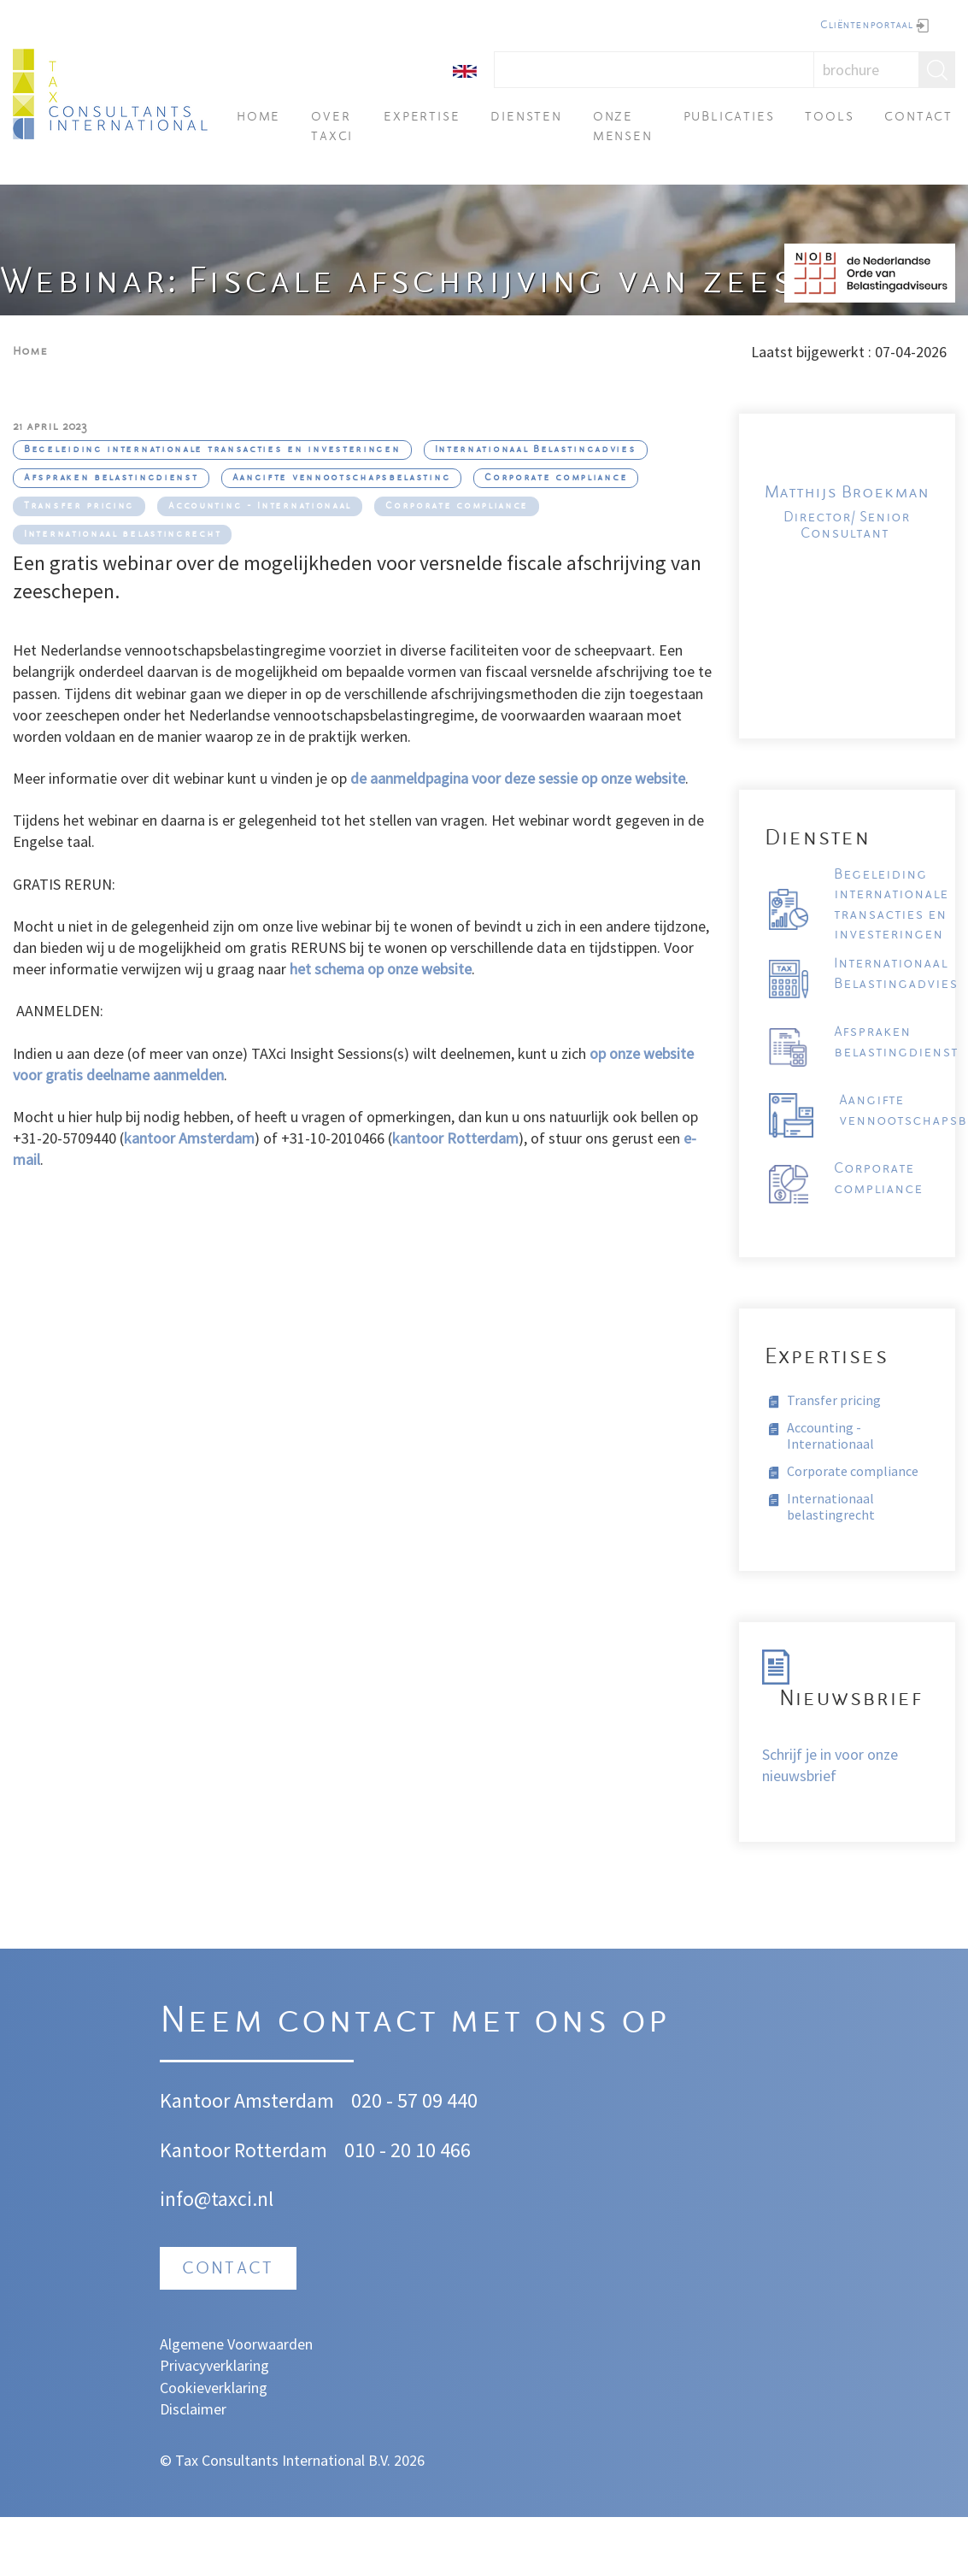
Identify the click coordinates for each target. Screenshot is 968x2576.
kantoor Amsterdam (189, 1138)
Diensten (525, 117)
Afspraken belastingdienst (111, 478)
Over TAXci (332, 127)
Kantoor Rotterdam (243, 2150)
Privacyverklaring (214, 2365)
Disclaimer (193, 2409)
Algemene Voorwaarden (236, 2344)
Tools (829, 117)
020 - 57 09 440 (414, 2100)
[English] (465, 69)
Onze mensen (623, 127)
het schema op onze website (381, 969)
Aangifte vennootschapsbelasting (341, 478)
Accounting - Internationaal (259, 506)
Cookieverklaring (213, 2387)
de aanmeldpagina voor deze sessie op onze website (517, 778)
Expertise (422, 117)
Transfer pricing (79, 506)
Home (258, 117)
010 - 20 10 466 (407, 2150)
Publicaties (729, 117)
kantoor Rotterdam (455, 1138)
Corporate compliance (555, 478)
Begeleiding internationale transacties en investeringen (212, 450)
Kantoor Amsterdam (247, 2100)
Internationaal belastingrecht (122, 534)
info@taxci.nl (216, 2198)
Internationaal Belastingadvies (536, 450)
